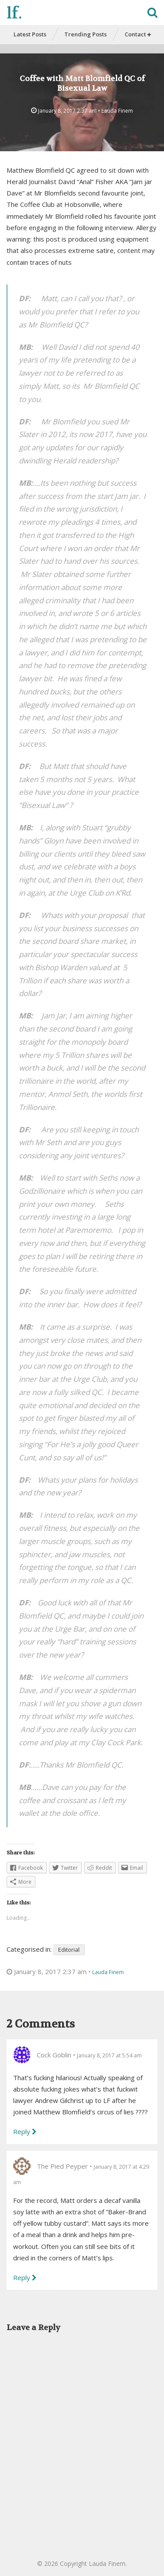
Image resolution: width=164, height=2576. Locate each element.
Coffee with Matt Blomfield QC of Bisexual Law (82, 83)
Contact (138, 34)
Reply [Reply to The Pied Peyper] (21, 2277)
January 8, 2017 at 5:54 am (109, 2055)
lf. (14, 13)
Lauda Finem (117, 110)
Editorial (69, 1949)
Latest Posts (30, 34)
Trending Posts (85, 34)
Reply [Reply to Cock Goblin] (21, 2131)
